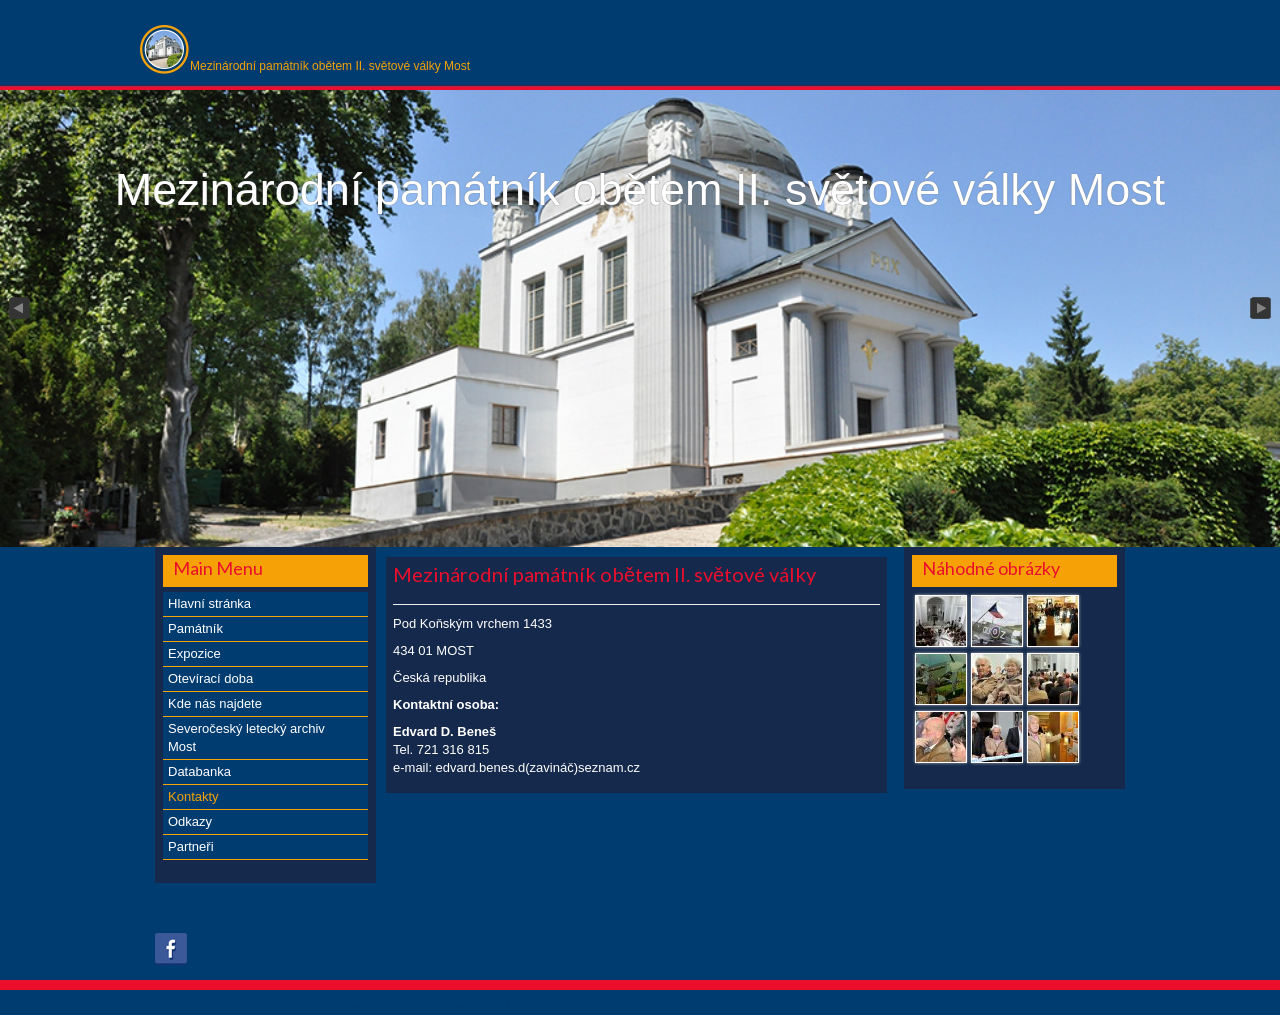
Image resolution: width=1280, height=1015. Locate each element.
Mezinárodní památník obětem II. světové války (604, 574)
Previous (18, 309)
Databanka (199, 771)
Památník (195, 628)
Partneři (191, 846)
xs (441, 1005)
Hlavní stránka (209, 603)
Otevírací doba (210, 678)
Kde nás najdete (215, 703)
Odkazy (190, 821)
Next (1262, 309)
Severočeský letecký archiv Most (246, 737)
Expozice (194, 653)
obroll (499, 1005)
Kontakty (193, 796)
